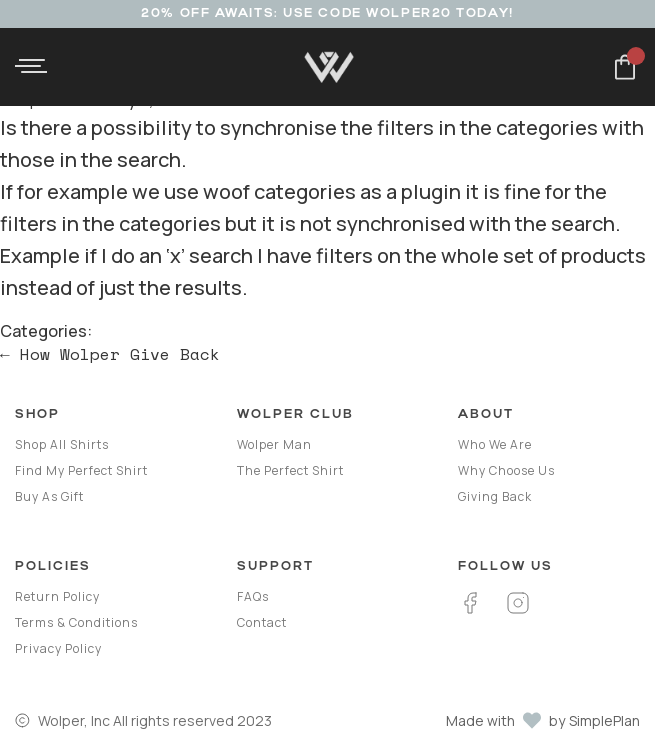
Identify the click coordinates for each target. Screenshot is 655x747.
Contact (262, 622)
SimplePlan (604, 720)
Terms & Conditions (76, 622)
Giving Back (495, 496)
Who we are (495, 444)
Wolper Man (274, 444)
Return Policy (57, 596)
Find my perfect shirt (81, 470)
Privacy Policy (58, 648)
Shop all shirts (62, 444)
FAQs (253, 596)
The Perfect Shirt (290, 470)
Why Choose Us (506, 470)
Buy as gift (49, 496)
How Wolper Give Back (110, 354)
